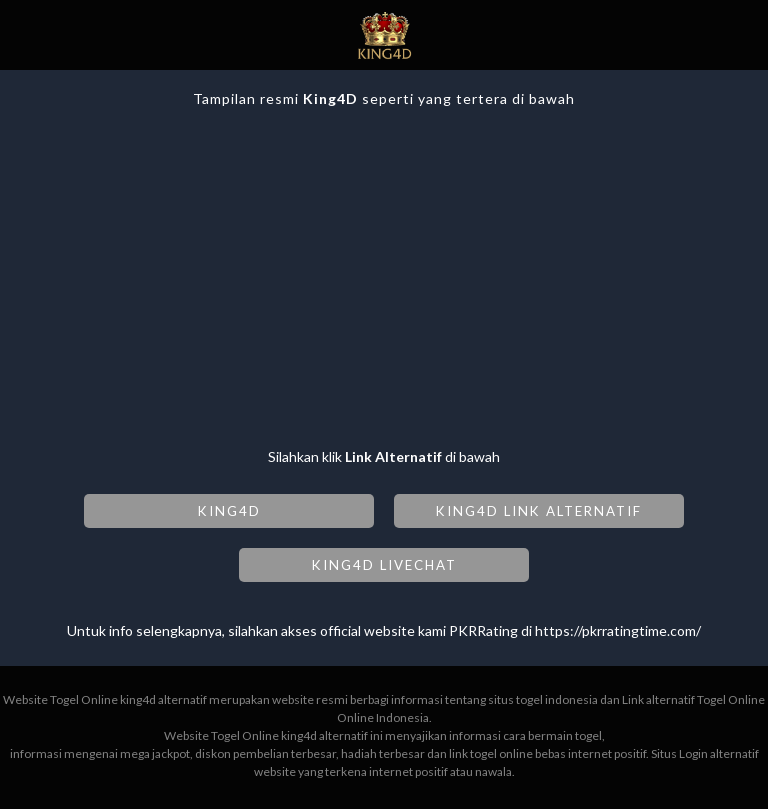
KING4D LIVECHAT (384, 565)
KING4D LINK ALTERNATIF (539, 511)
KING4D (229, 511)
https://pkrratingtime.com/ (618, 630)
